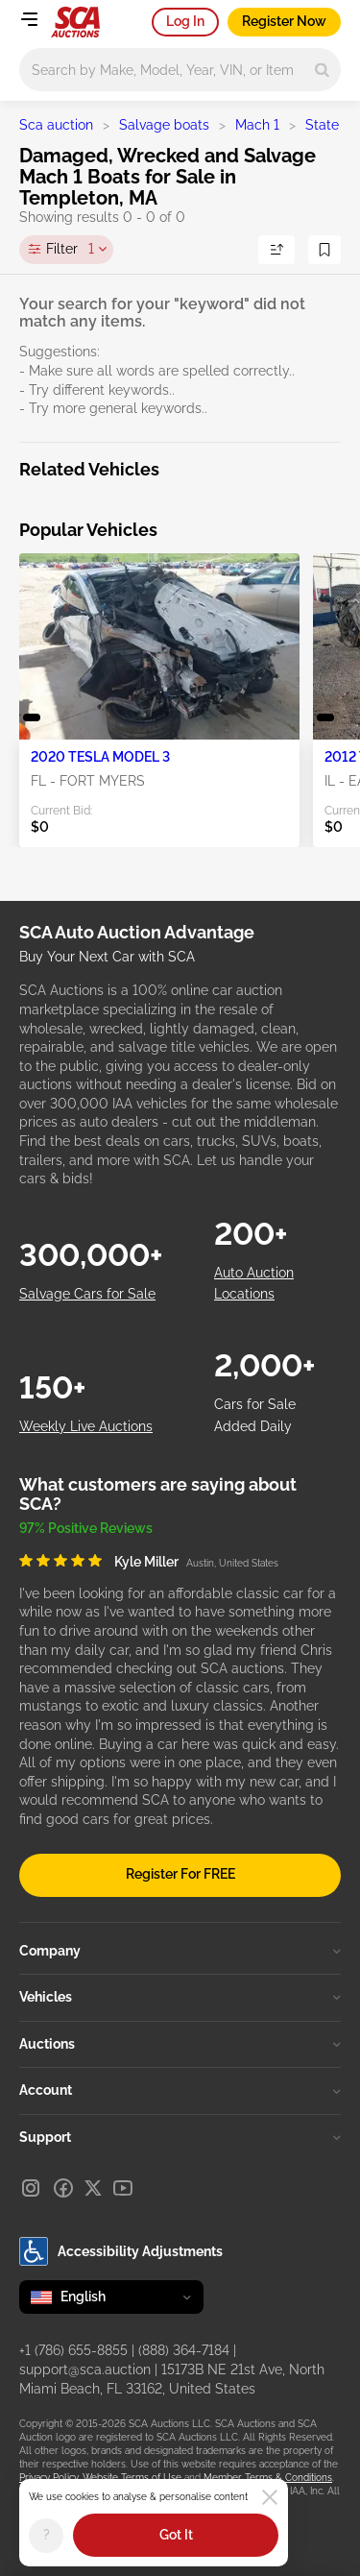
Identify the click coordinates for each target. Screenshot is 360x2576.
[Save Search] (324, 249)
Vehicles (180, 1997)
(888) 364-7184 (183, 2350)
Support (180, 2137)
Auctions (180, 2044)
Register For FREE (180, 1874)
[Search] (322, 69)
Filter (70, 249)
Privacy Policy (48, 2477)
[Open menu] (28, 19)
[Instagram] (30, 2187)
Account (180, 2090)
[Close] (269, 2497)
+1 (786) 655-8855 (73, 2350)
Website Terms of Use (132, 2477)
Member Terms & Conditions (268, 2477)
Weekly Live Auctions (86, 1426)
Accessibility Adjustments (121, 2251)
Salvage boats (164, 125)
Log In (185, 21)
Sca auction (56, 125)
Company (180, 1950)
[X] (93, 2188)
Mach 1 (257, 125)
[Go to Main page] (75, 22)
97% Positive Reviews (86, 1528)
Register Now (284, 21)
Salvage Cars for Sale (87, 1293)
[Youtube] (122, 2187)
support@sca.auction (85, 2369)
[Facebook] (63, 2187)
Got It (176, 2534)
